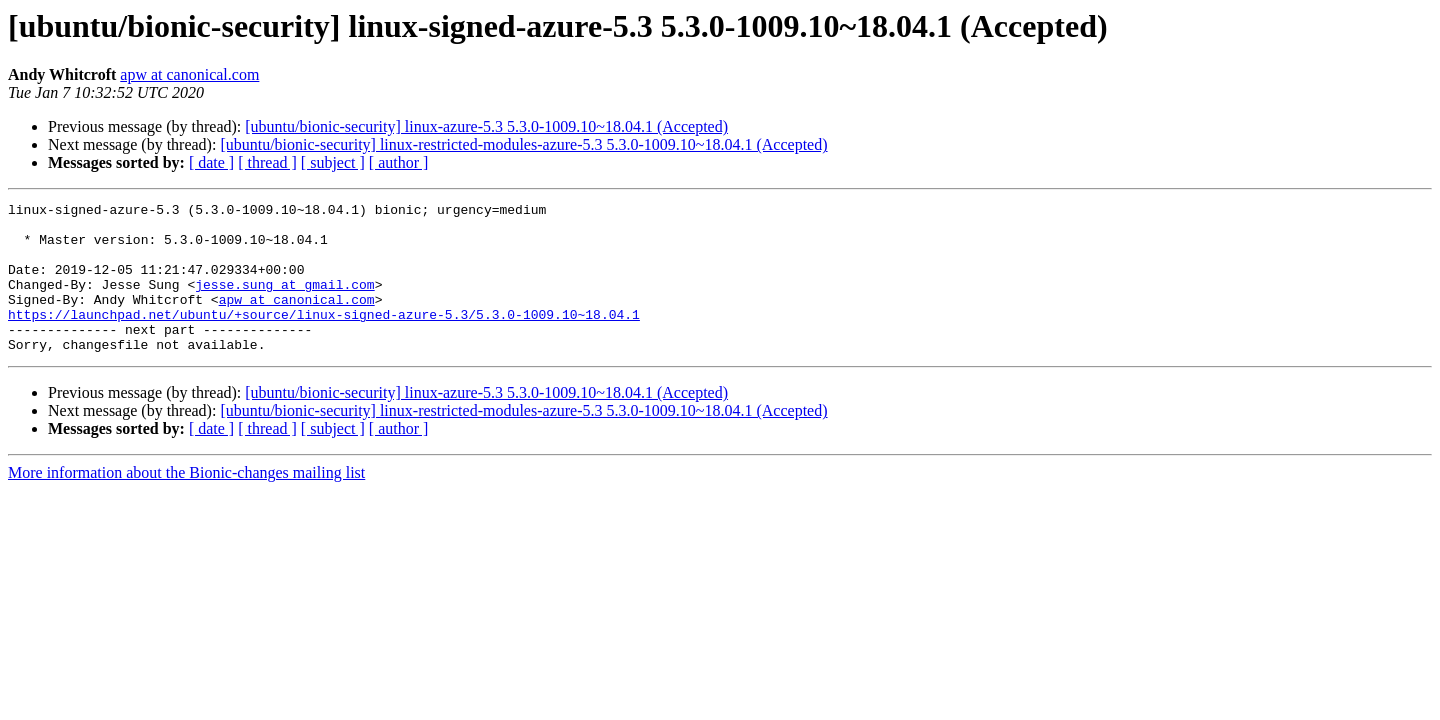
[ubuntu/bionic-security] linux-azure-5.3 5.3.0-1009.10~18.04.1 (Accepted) (486, 126)
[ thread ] (267, 162)
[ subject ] (333, 162)
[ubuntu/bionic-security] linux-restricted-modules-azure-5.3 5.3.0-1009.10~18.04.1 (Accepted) (523, 144)
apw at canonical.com (189, 74)
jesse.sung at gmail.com (284, 302)
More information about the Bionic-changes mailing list (186, 502)
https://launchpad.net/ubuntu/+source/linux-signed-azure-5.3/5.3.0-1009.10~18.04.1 (324, 338)
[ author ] (399, 162)
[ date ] (211, 162)
